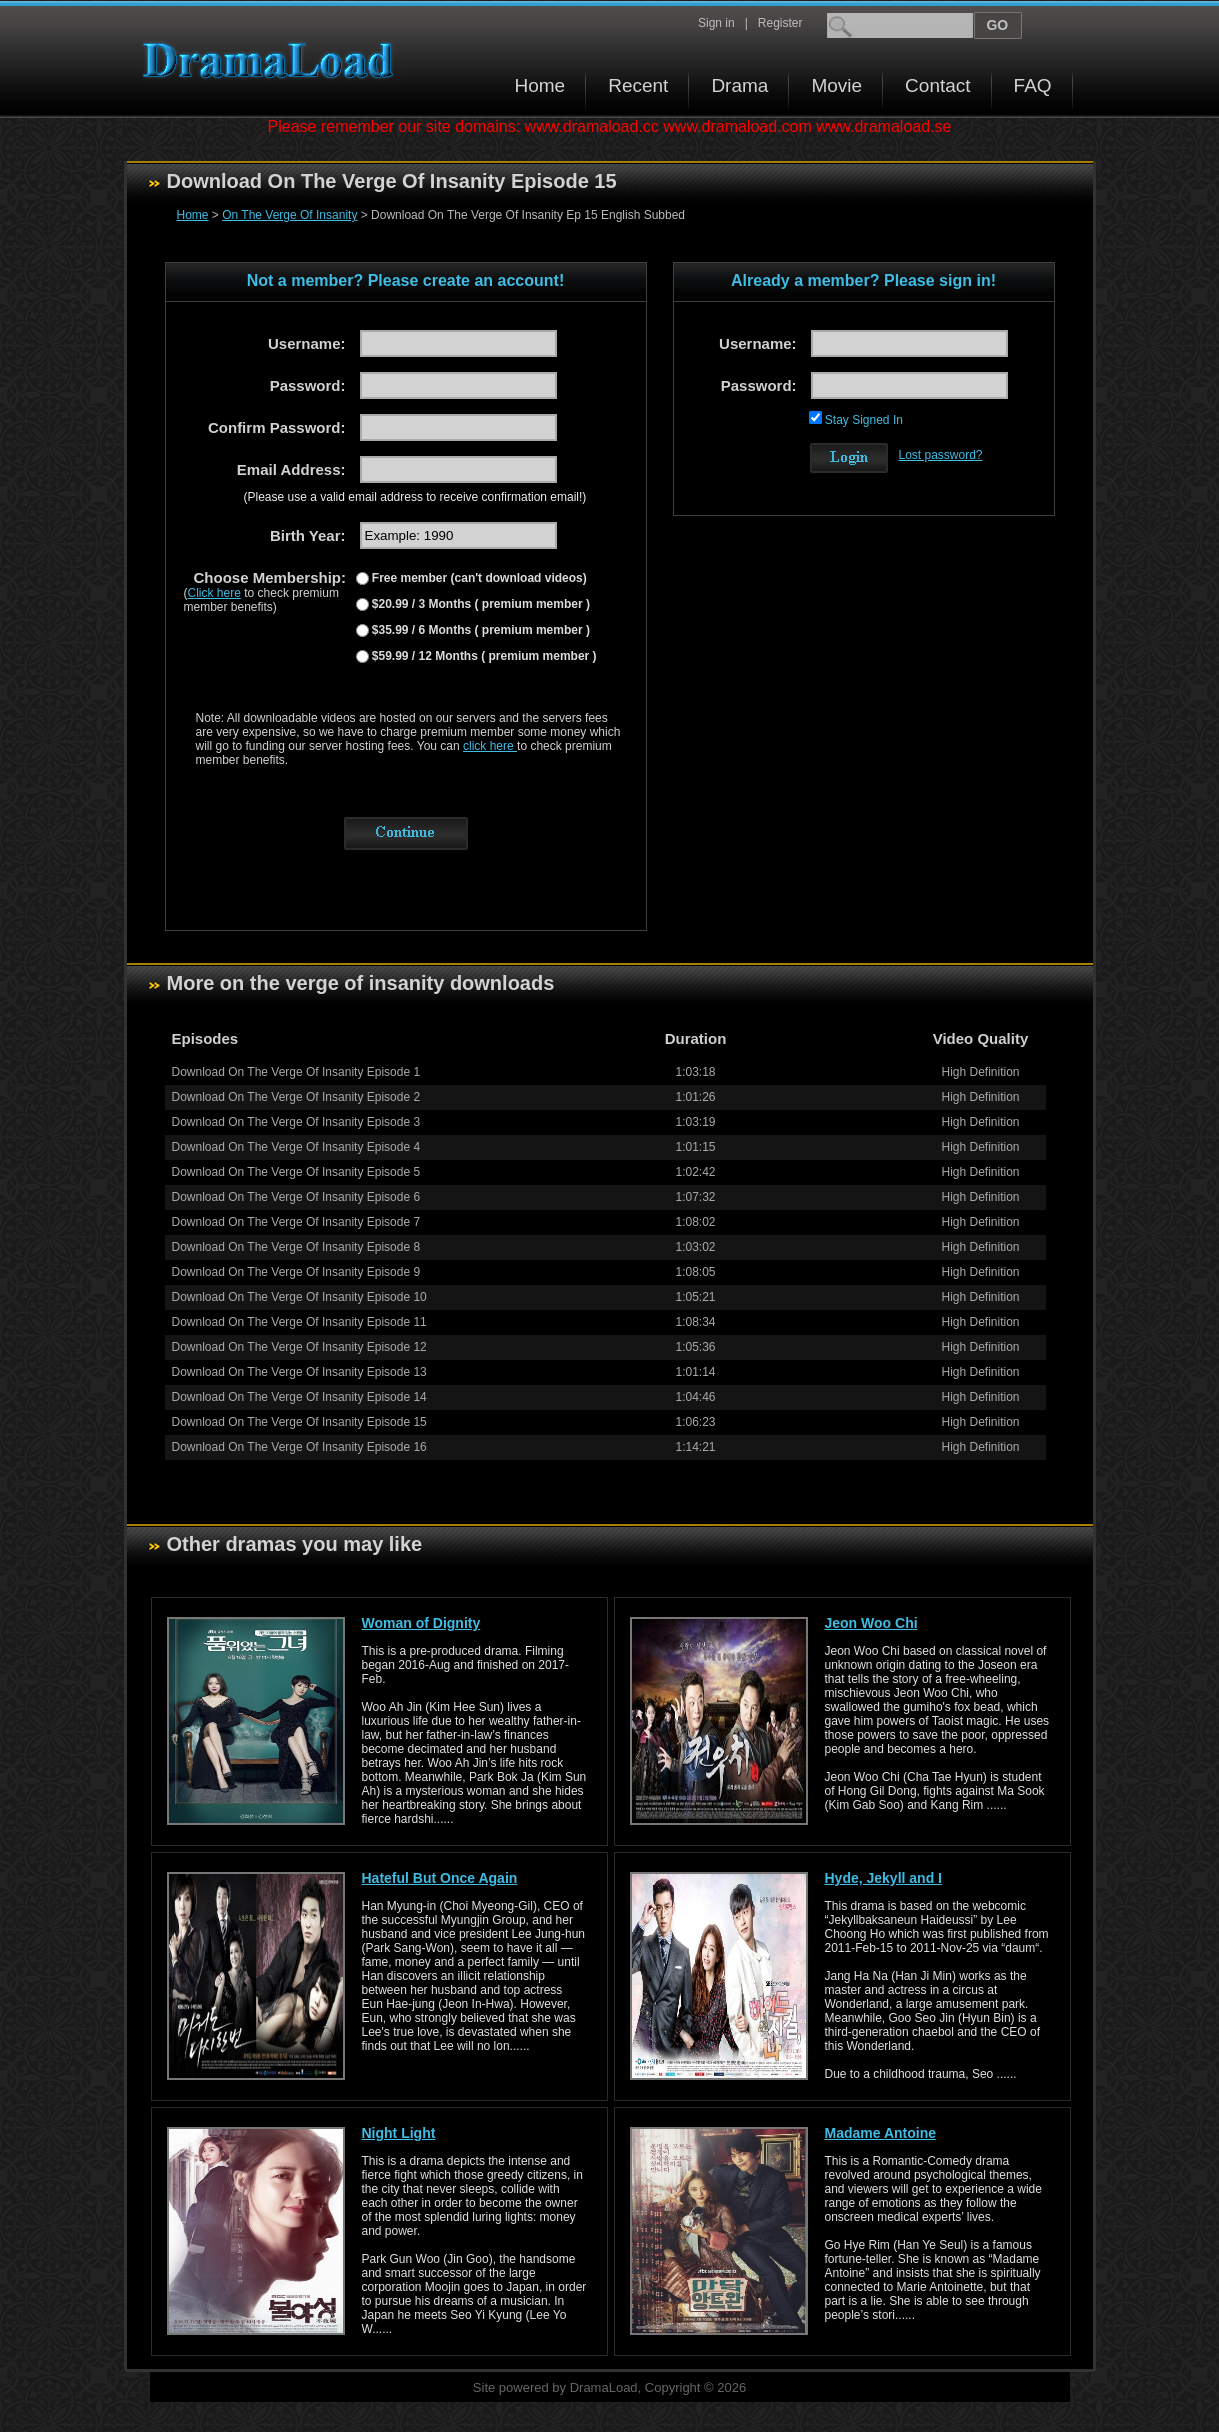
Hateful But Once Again (440, 1878)
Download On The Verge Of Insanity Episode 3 (296, 1122)
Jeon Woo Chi (871, 1623)
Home (540, 85)
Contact (937, 85)
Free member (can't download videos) (478, 578)
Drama (739, 85)
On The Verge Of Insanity (289, 215)
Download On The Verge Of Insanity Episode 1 (296, 1072)
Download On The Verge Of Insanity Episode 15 (299, 1422)
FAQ (1033, 85)
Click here (214, 593)
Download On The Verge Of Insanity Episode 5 (296, 1172)
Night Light (399, 2133)
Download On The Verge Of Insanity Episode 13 (299, 1372)
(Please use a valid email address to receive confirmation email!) (415, 497)
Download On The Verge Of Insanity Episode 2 (296, 1097)
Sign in (716, 23)
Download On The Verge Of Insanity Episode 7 (296, 1222)
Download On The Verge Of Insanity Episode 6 (296, 1197)
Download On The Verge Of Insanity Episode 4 (296, 1147)
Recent (638, 85)
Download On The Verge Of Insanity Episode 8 (296, 1247)
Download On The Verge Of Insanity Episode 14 (299, 1397)
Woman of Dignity (421, 1623)
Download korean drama (273, 60)
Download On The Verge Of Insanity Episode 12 (299, 1347)
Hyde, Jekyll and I (884, 1878)
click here (490, 746)
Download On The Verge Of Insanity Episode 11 (299, 1322)
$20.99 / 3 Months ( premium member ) (479, 604)
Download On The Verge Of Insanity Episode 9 (296, 1272)
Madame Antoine (881, 2133)
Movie (836, 85)
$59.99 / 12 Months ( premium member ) (483, 656)
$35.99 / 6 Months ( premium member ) (479, 630)
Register (780, 23)
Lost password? (941, 455)
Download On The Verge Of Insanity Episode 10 (299, 1297)
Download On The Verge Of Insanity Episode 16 (299, 1447)
